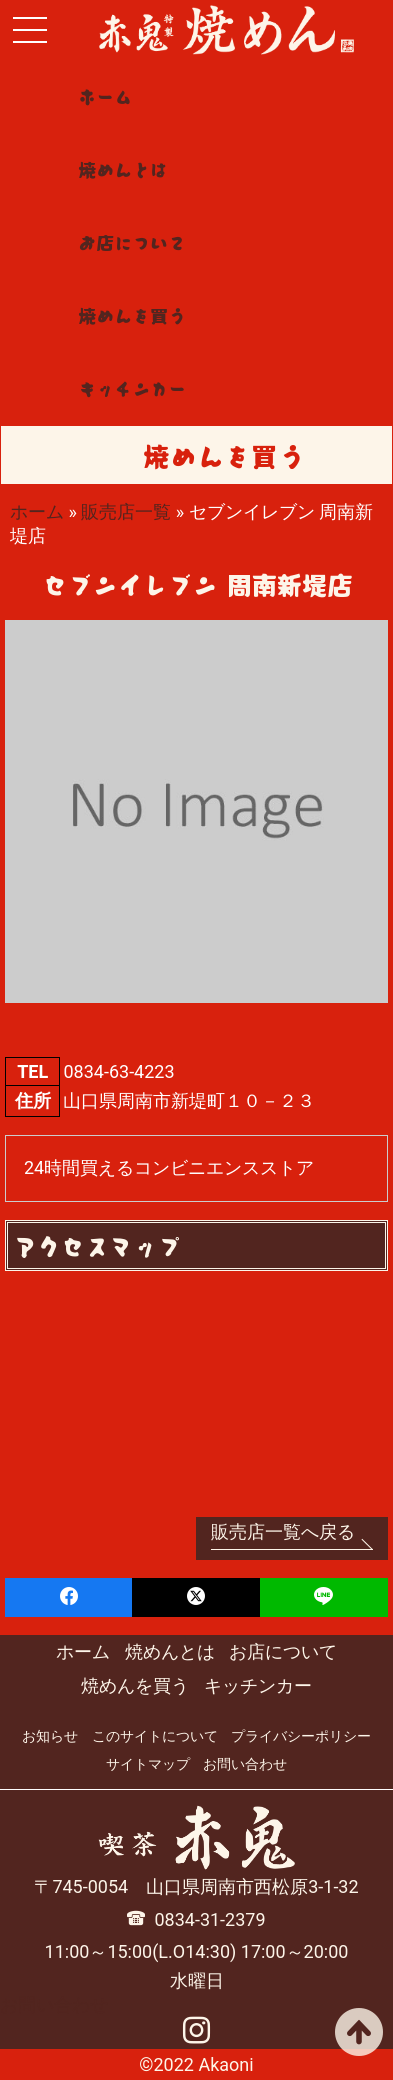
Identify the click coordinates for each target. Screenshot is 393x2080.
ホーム (105, 96)
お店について (132, 242)
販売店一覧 (126, 511)
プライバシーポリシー (301, 1736)
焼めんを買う (132, 315)
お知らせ (50, 1736)
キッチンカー (132, 388)
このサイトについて (155, 1736)
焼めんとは (123, 169)
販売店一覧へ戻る (283, 1531)
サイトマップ (148, 1764)
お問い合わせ (245, 1764)
